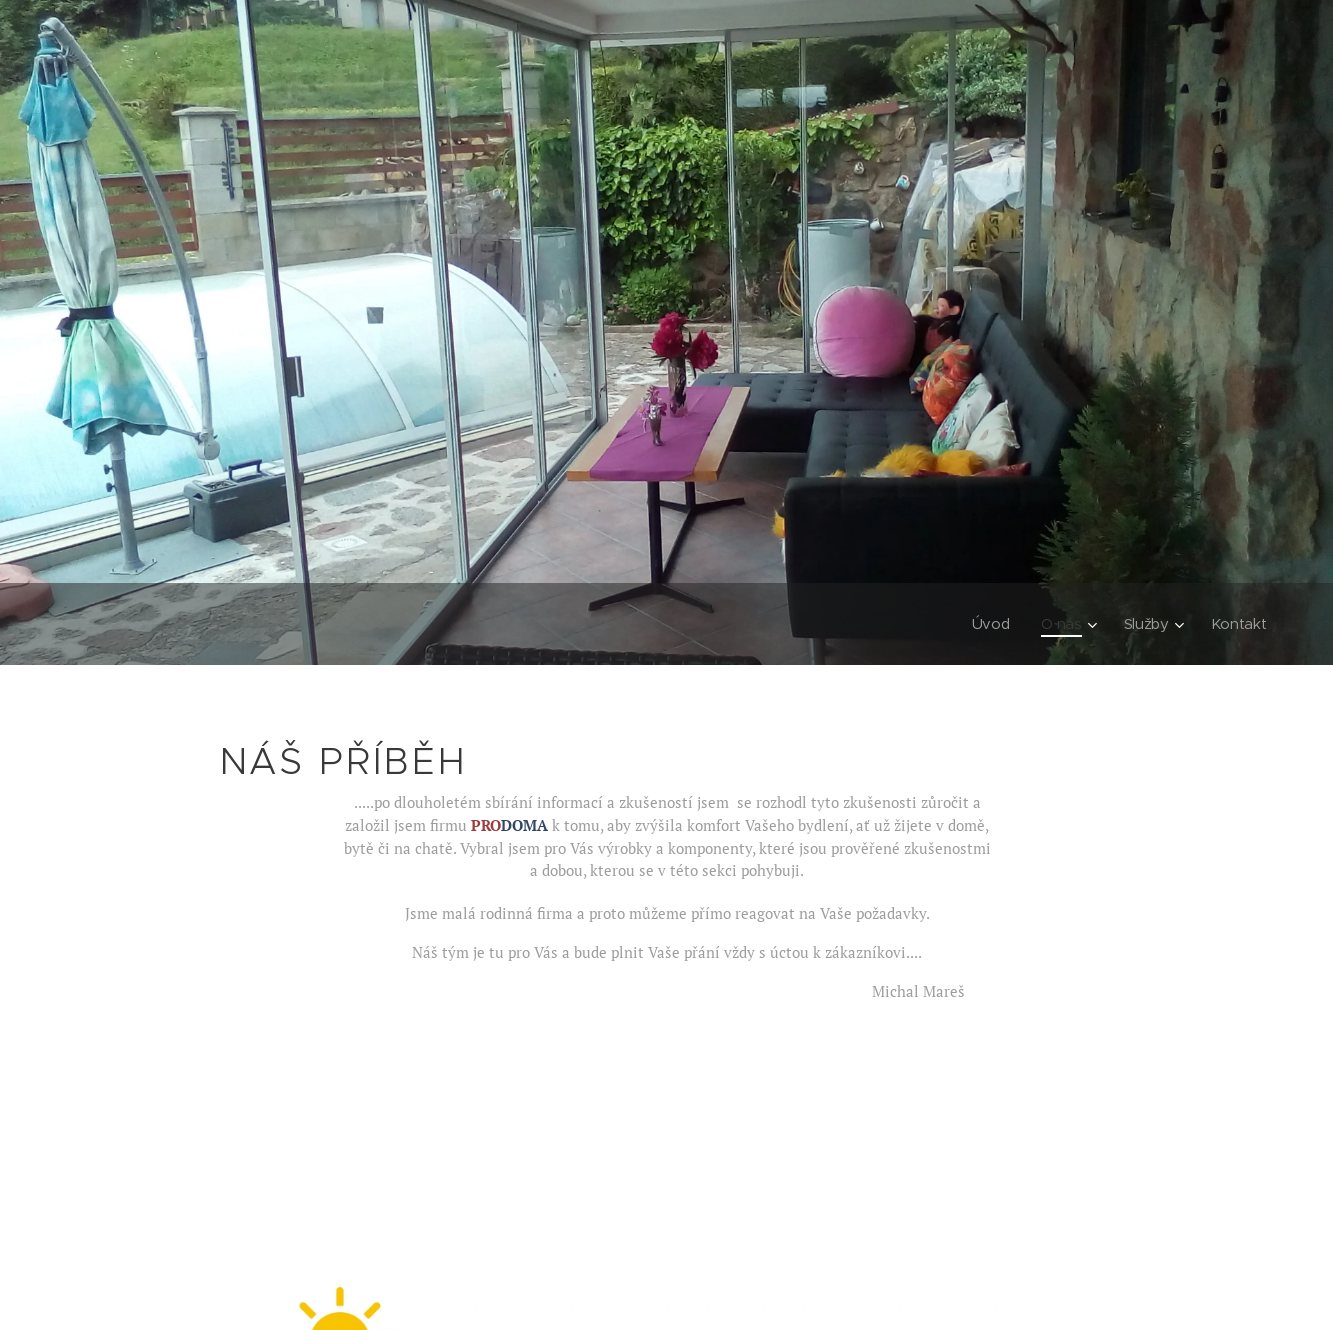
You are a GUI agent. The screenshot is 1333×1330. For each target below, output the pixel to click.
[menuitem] (990, 624)
